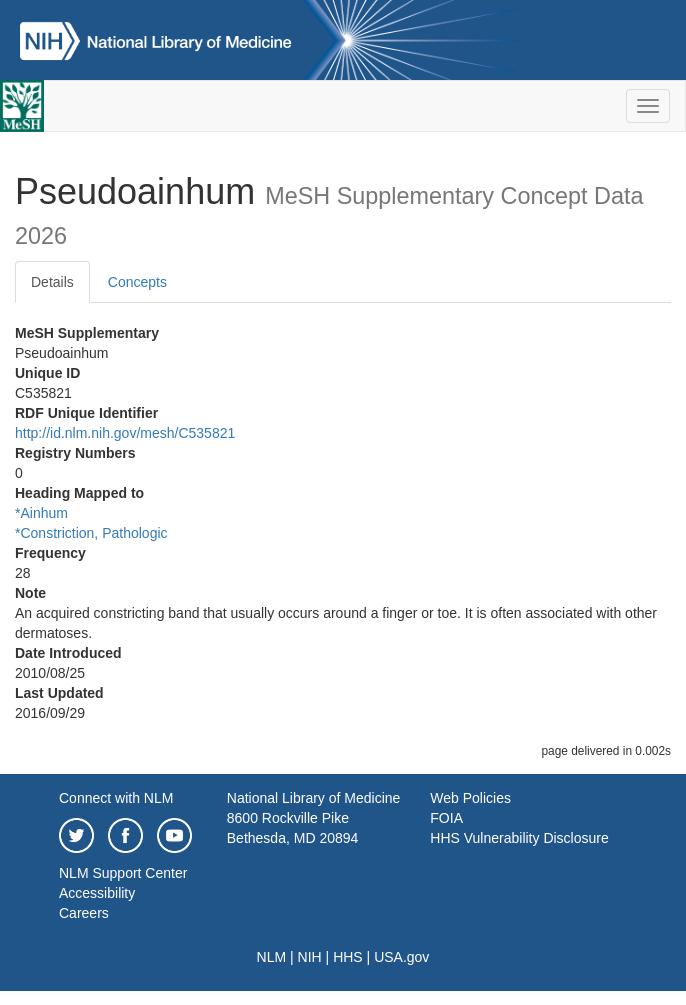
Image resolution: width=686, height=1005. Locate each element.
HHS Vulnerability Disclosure (519, 838)
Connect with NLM (116, 798)
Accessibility (97, 893)
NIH (310, 957)
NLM (272, 957)
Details (52, 282)
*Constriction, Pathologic (91, 533)
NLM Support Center (123, 873)
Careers (84, 913)
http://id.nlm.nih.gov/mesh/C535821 (125, 433)
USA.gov (401, 957)
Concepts (137, 282)
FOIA (446, 818)
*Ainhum (41, 513)
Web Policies (470, 798)
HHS (348, 957)
